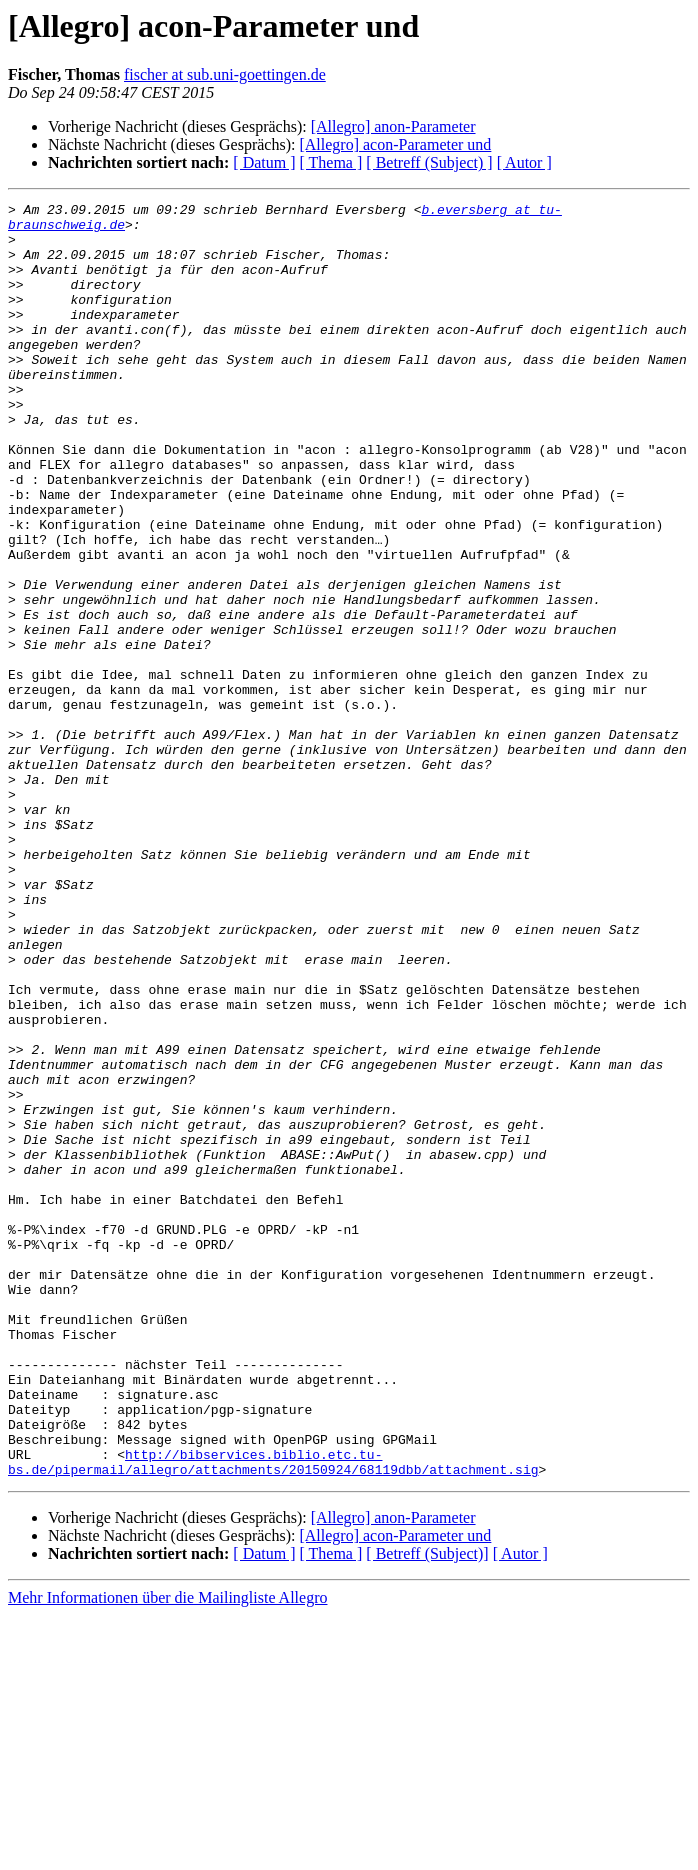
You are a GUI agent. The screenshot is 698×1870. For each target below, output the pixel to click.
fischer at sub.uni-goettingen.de (225, 74)
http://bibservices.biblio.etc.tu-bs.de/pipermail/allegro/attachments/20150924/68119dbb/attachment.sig (273, 1715)
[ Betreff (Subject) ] (429, 162)
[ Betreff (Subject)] (427, 1808)
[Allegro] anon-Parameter (393, 126)
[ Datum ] (264, 162)
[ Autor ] (524, 162)
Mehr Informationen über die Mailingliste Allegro (167, 1852)
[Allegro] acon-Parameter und (395, 144)
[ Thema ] (331, 162)
